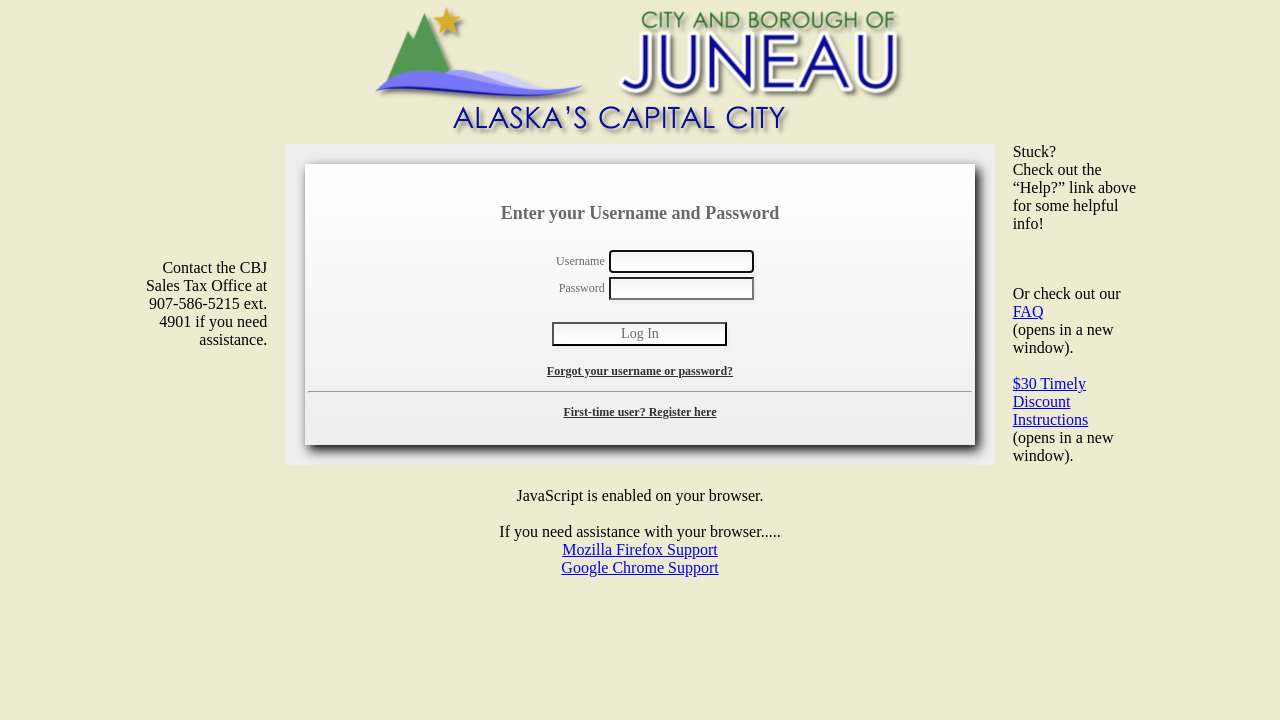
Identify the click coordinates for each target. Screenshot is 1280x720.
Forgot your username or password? (640, 371)
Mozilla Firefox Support (640, 549)
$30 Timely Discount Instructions (1051, 401)
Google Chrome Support (639, 567)
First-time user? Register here (639, 412)
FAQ (1028, 311)
